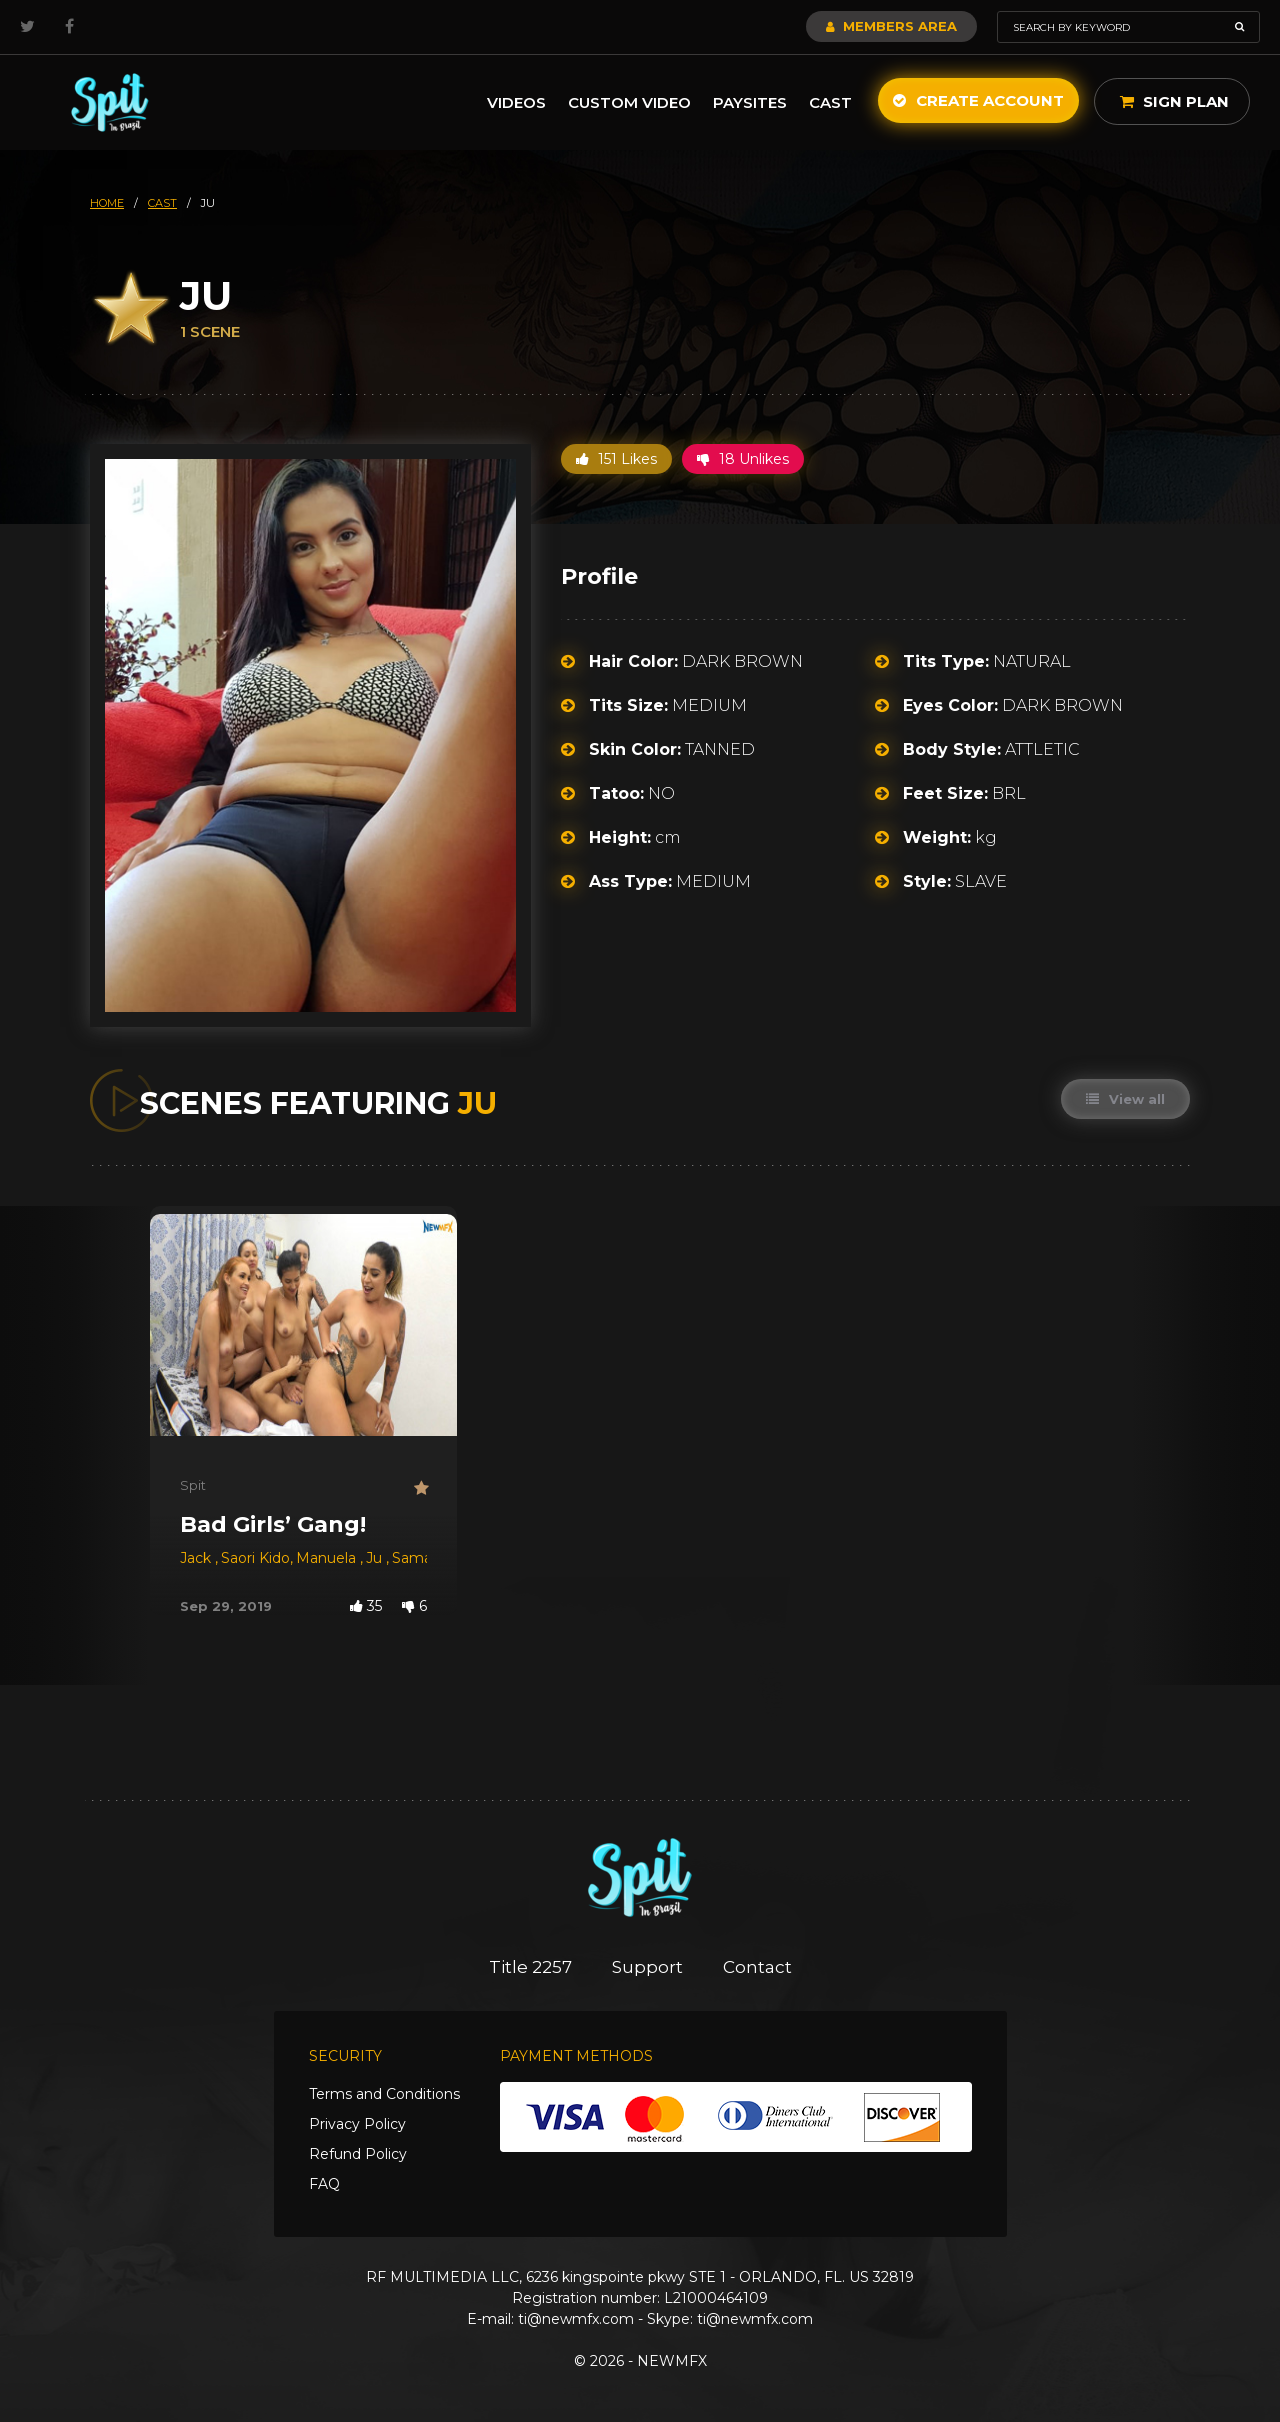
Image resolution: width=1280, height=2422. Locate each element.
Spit (193, 1485)
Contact (757, 1967)
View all (1125, 1099)
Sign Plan (1174, 101)
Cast (830, 102)
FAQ (324, 2184)
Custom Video (629, 102)
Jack (197, 1558)
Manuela (328, 1558)
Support (647, 1967)
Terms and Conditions (384, 2094)
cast (162, 203)
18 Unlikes (743, 459)
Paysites (750, 102)
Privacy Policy (357, 2124)
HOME (107, 203)
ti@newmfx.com (576, 2319)
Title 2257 (530, 1967)
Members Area (891, 26)
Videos (516, 102)
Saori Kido (255, 1558)
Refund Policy (358, 2154)
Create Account (978, 100)
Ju (376, 1558)
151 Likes (616, 459)
